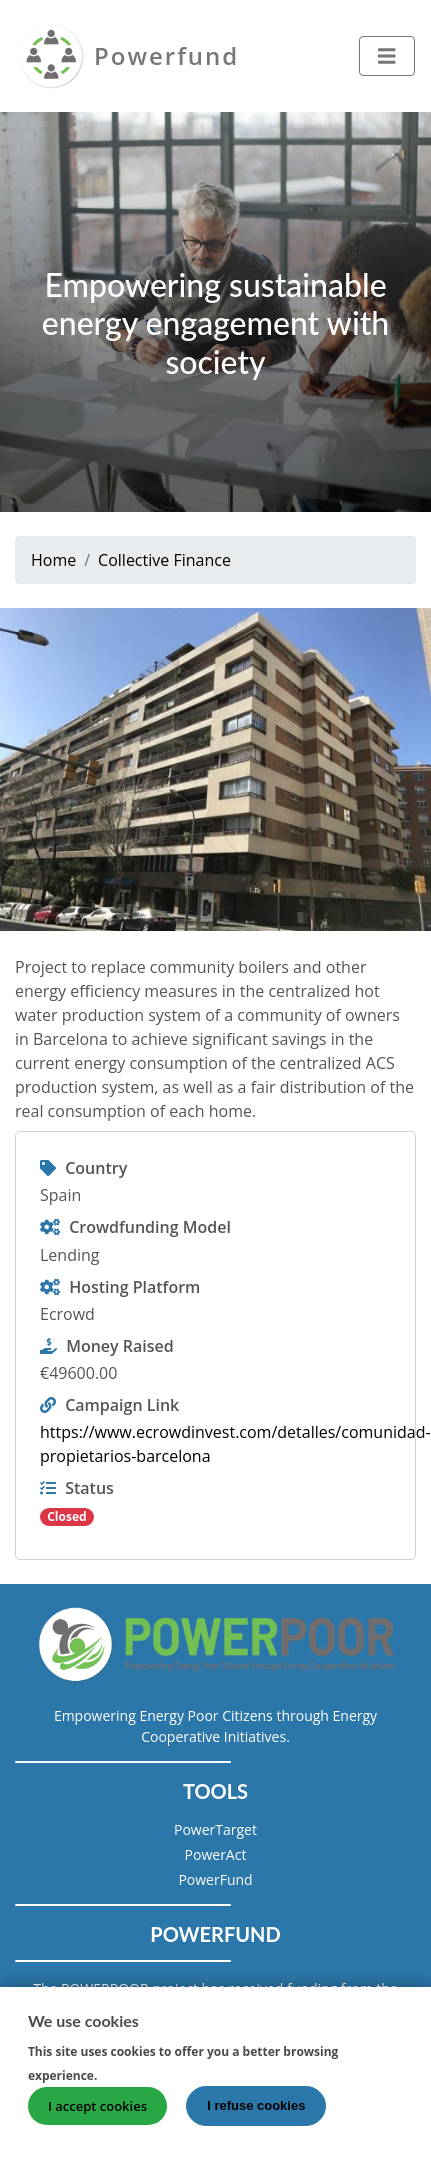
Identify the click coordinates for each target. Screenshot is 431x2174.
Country (96, 1168)
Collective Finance (164, 560)
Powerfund (166, 55)
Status (89, 1488)
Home (53, 560)
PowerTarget (215, 1829)
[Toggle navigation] (387, 56)
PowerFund (215, 1879)
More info (138, 2082)
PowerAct (216, 1854)
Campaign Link (122, 1405)
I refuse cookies (256, 2113)
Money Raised (120, 1346)
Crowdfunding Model (150, 1227)
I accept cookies (97, 2114)
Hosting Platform (134, 1287)
